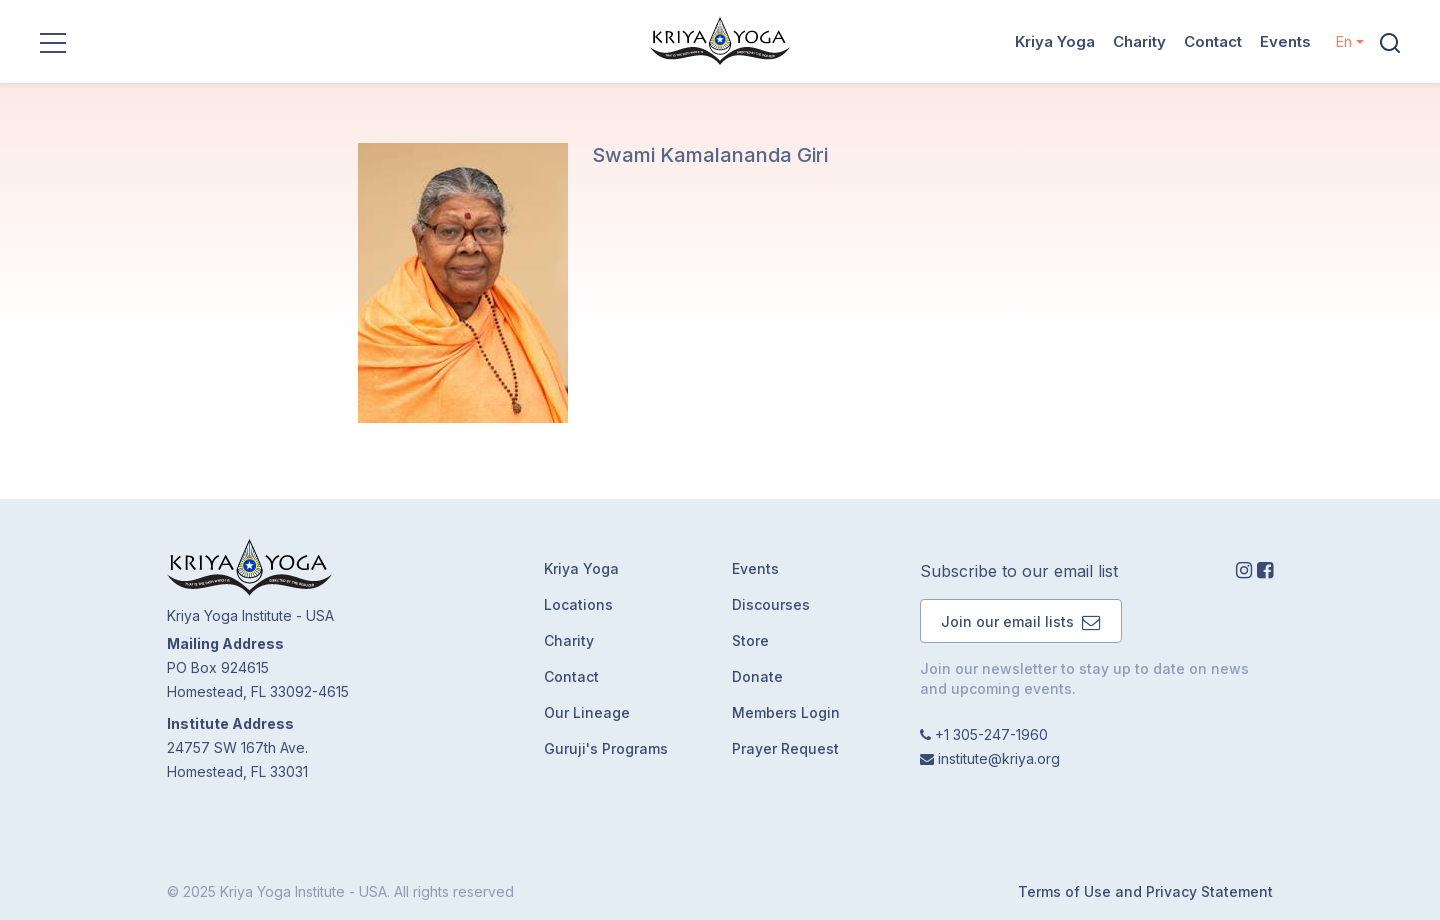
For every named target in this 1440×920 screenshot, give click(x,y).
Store (750, 640)
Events (1285, 41)
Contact (1213, 41)
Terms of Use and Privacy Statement (1145, 891)
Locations (578, 604)
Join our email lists (1021, 621)
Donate (757, 676)
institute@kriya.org (999, 758)
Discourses (771, 604)
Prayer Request (785, 748)
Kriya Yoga (1055, 41)
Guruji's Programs (606, 748)
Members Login (786, 712)
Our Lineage (587, 712)
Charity (1139, 41)
